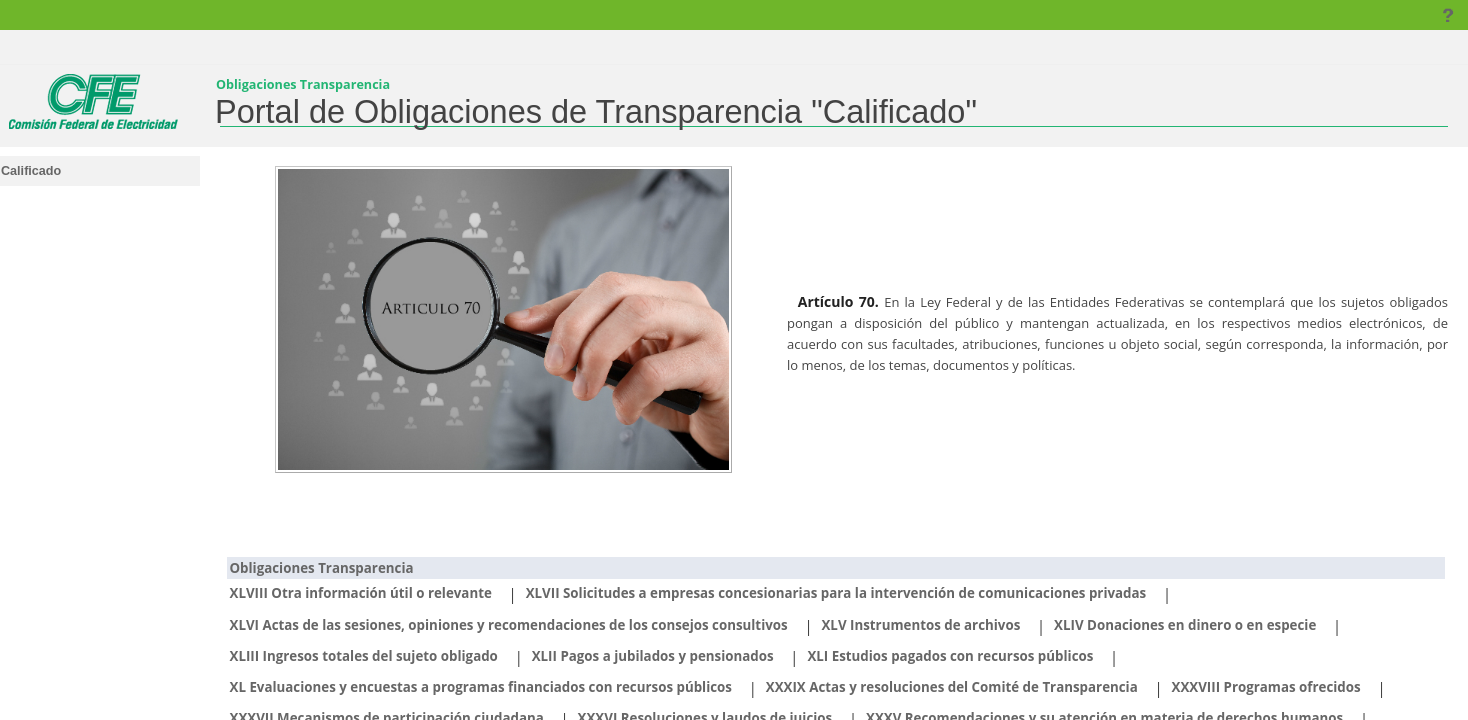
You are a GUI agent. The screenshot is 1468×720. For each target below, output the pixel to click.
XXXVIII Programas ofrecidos (1266, 687)
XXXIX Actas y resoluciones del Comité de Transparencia (952, 687)
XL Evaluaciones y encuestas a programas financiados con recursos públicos (481, 687)
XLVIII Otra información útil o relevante (361, 593)
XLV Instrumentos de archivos (920, 625)
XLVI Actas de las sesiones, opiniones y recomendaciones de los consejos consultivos (509, 625)
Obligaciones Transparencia (322, 568)
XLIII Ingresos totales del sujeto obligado (364, 656)
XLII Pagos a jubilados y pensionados (653, 656)
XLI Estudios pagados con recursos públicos (950, 656)
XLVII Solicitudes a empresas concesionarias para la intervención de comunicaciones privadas (836, 593)
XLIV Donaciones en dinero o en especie (1185, 625)
